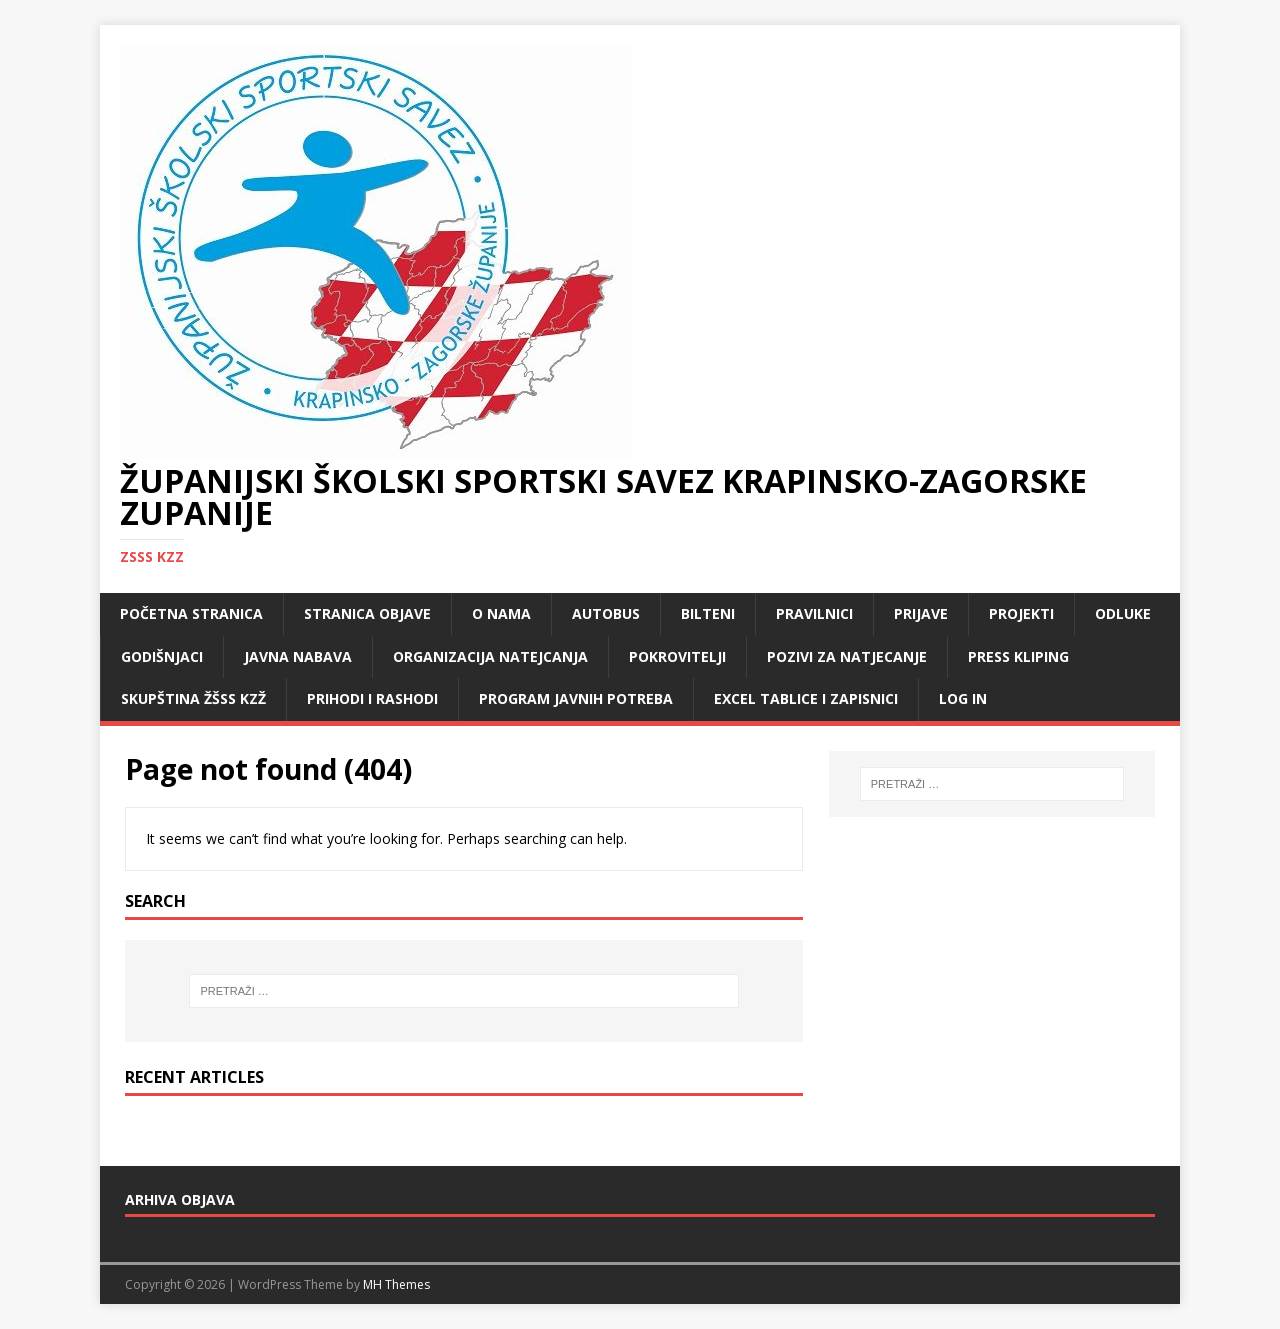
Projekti (1021, 613)
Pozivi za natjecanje (847, 656)
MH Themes (396, 1284)
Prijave (921, 613)
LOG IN (963, 698)
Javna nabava (298, 656)
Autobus (606, 613)
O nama (501, 613)
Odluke (1123, 613)
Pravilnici (814, 613)
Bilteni (708, 613)
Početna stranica (191, 613)
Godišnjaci (162, 656)
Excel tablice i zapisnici (806, 698)
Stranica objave (367, 613)
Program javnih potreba (576, 698)
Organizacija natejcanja (490, 656)
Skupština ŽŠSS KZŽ (193, 698)
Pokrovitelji (677, 656)
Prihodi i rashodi (372, 698)
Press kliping (1018, 656)
